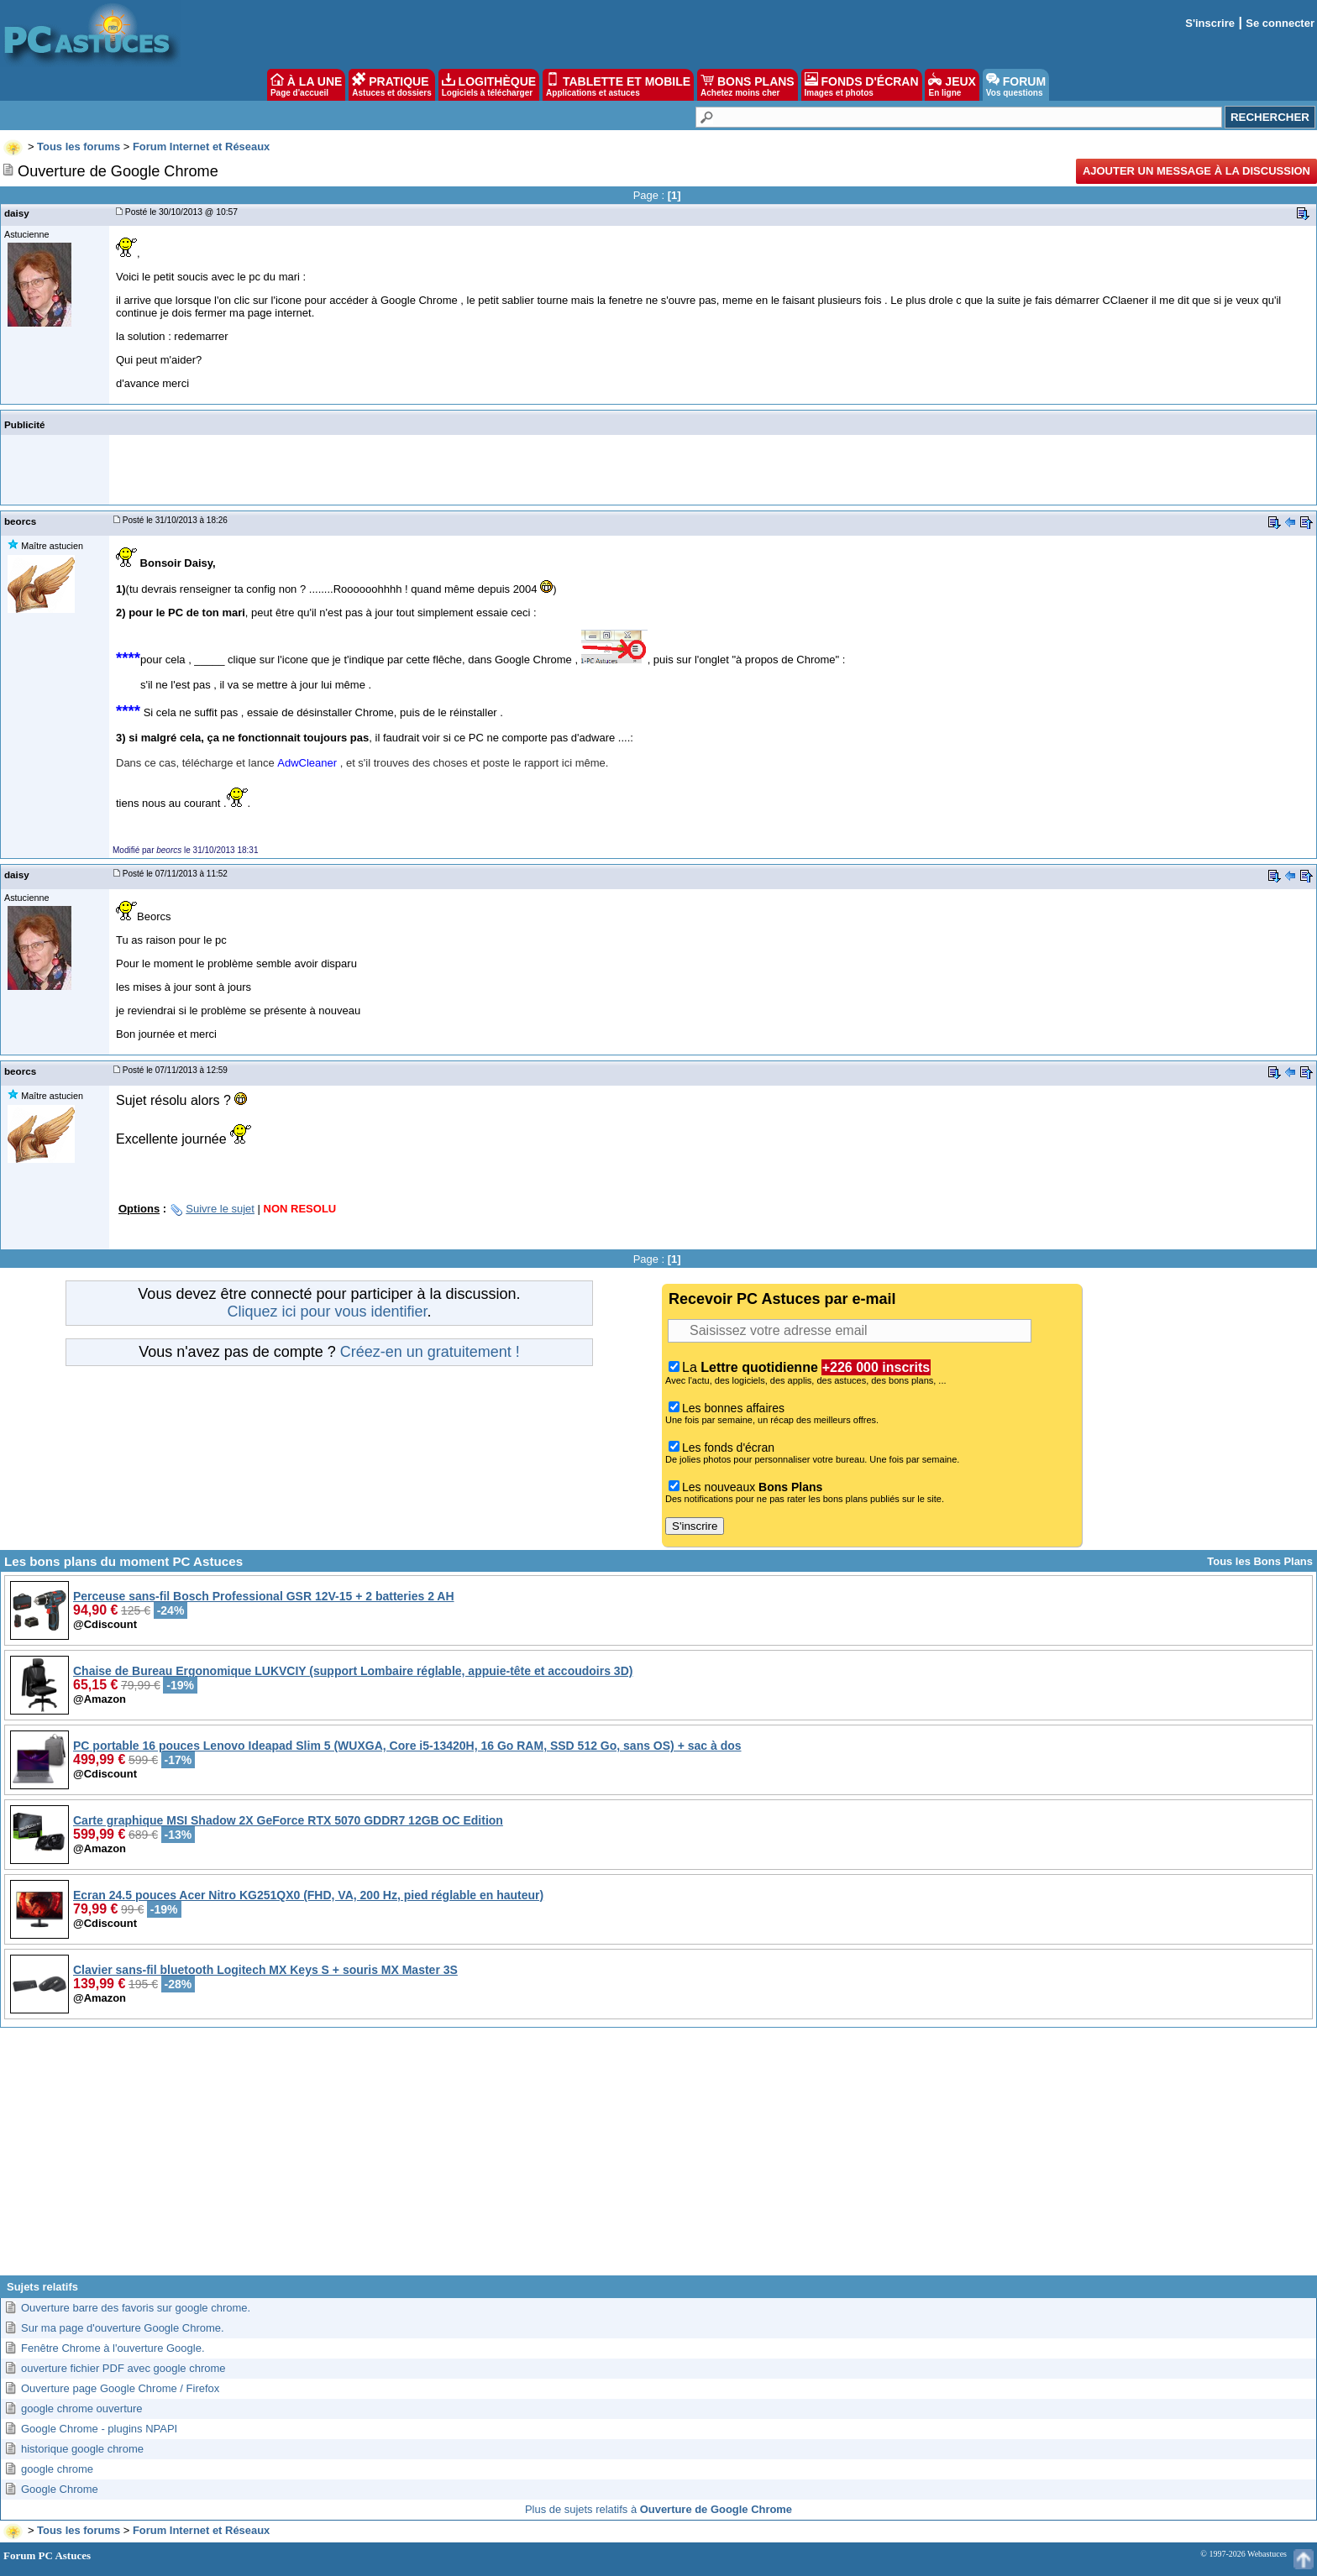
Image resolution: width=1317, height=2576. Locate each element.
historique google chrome (82, 2448)
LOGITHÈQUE (489, 84)
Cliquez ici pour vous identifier (327, 1311)
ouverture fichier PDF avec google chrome (123, 2368)
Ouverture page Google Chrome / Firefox (120, 2388)
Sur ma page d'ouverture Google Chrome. (122, 2328)
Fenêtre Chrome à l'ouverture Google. (113, 2348)
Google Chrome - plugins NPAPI (99, 2428)
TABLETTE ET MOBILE (618, 84)
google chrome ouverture (82, 2408)
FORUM (1016, 84)
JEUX (951, 84)
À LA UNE (306, 84)
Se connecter (1280, 23)
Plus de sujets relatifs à (658, 2509)
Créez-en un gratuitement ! (430, 1351)
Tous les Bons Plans (1260, 1561)
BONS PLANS (747, 84)
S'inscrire (1210, 23)
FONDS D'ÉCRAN (862, 84)
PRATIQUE (392, 84)
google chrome (57, 2469)
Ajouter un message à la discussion (1196, 171)
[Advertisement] (658, 2157)
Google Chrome (59, 2489)
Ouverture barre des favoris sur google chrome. (135, 2307)
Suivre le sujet (220, 1208)
